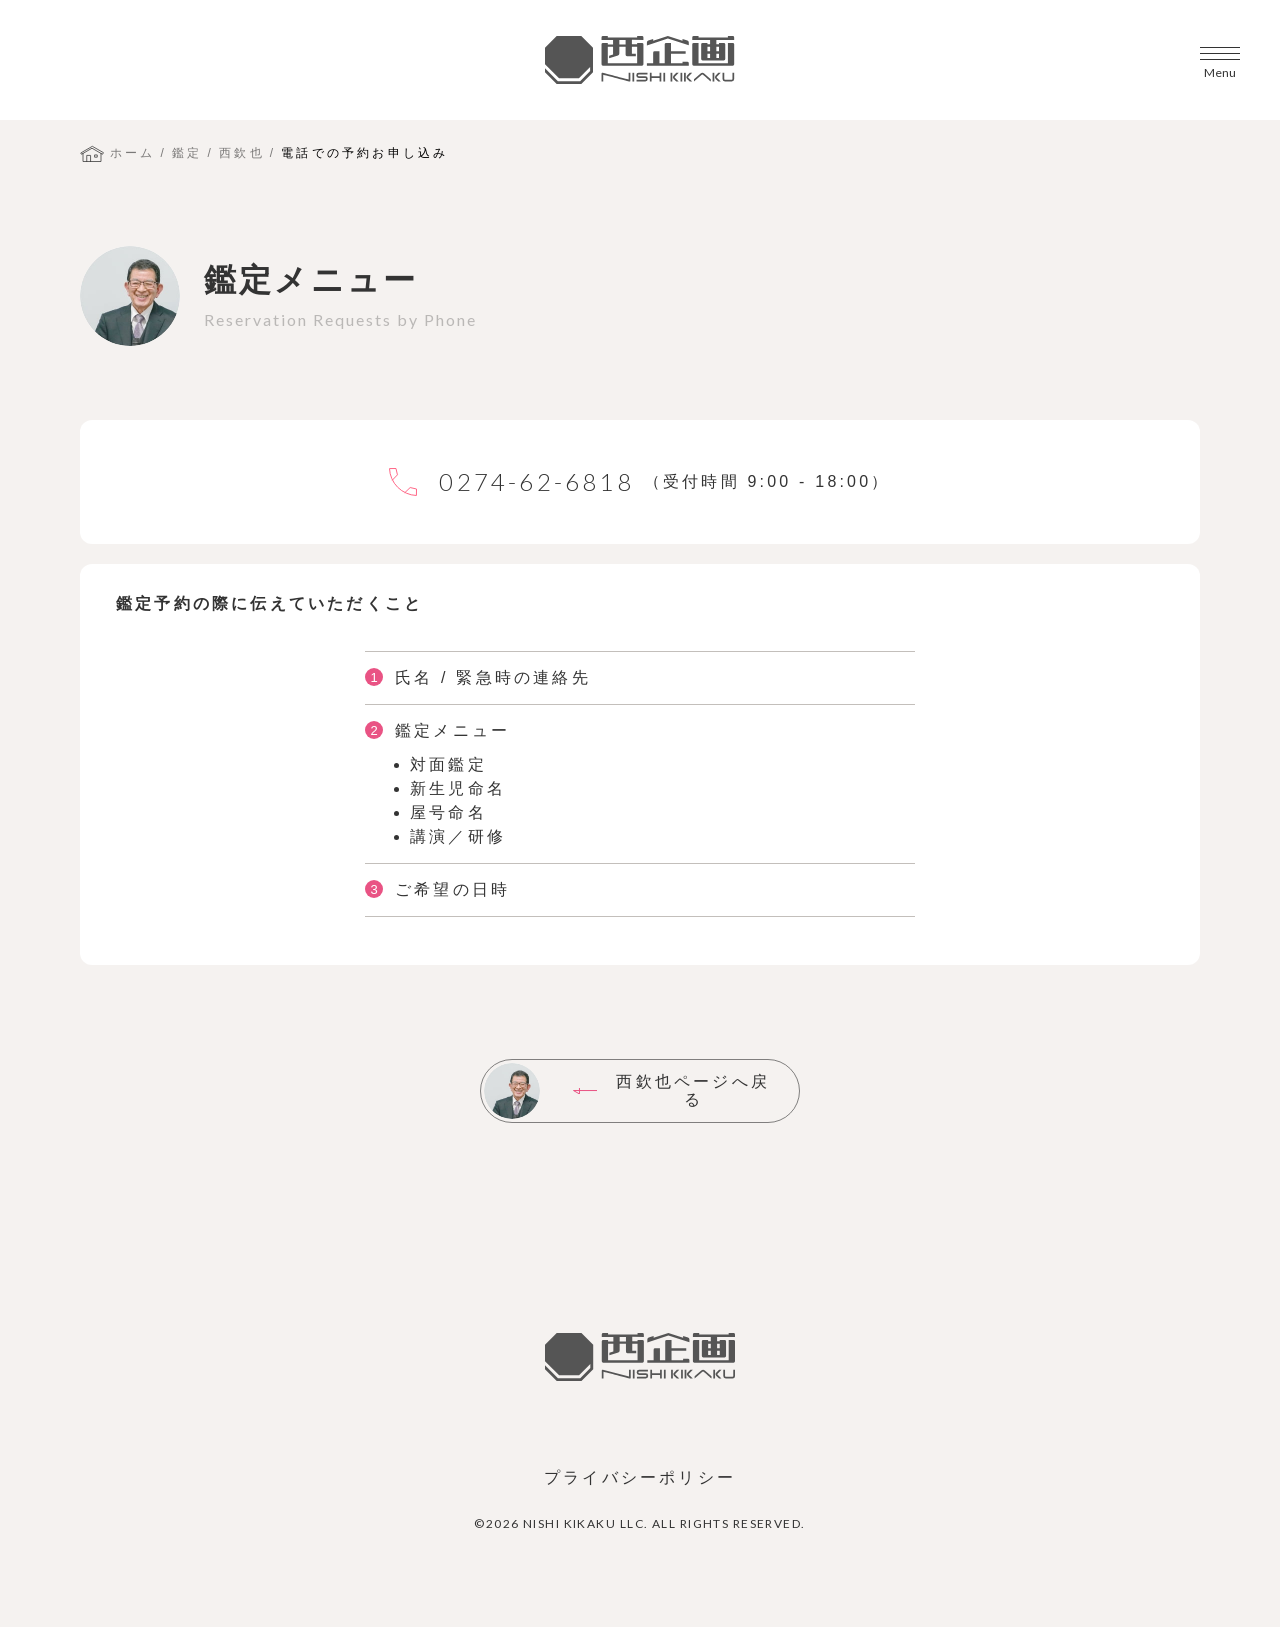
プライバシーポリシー (640, 1477)
